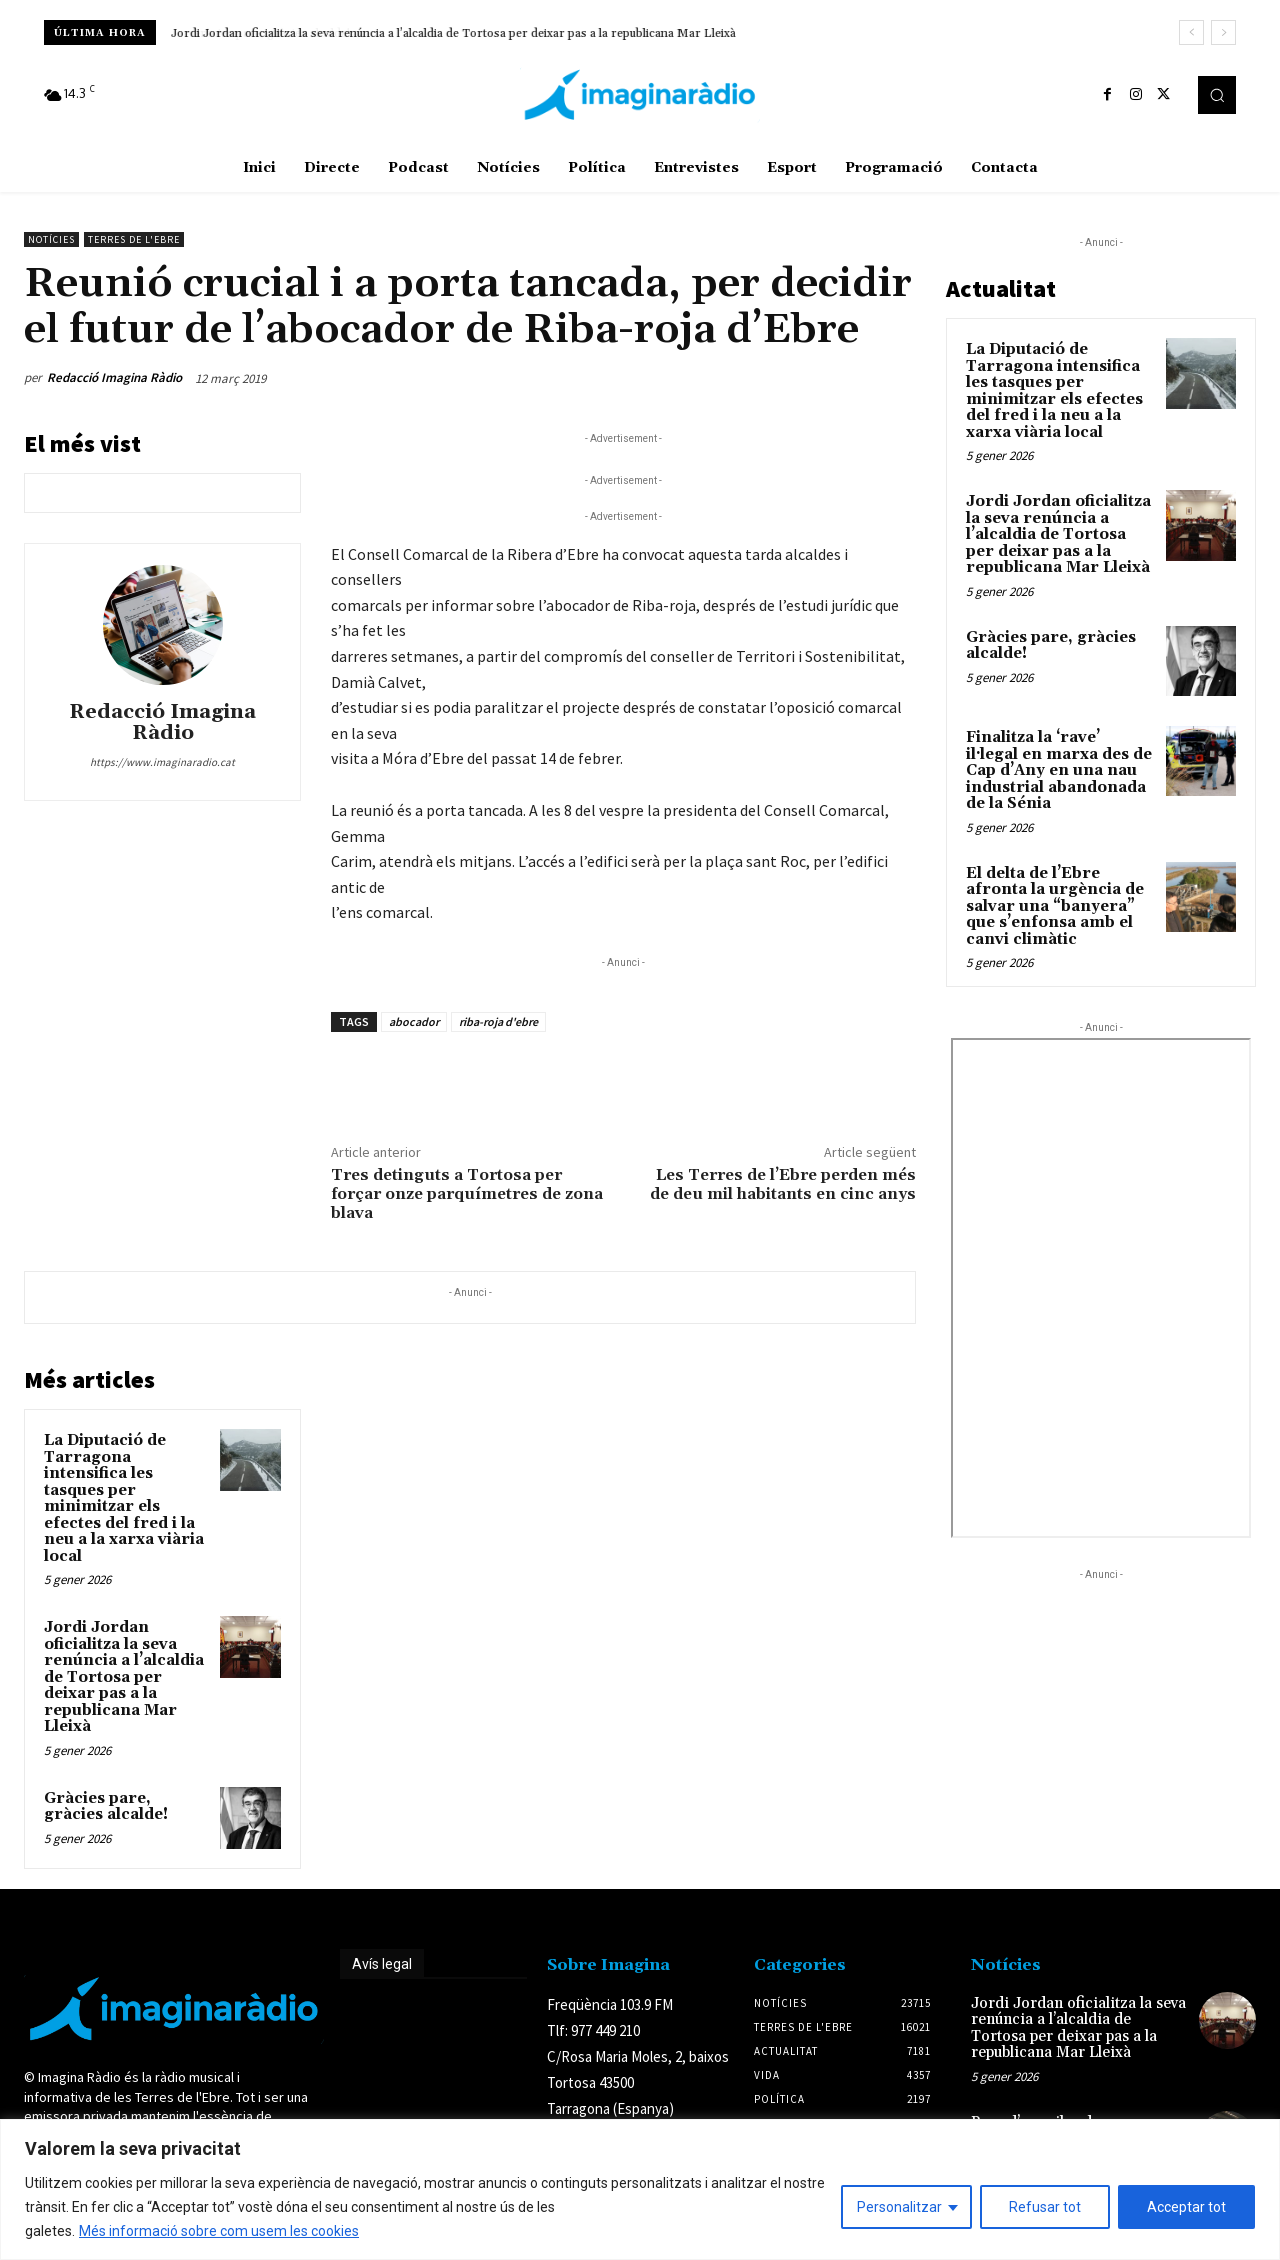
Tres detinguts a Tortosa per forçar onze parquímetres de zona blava (467, 1194)
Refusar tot (1045, 2207)
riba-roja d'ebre (498, 1021)
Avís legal (382, 1964)
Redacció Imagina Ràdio (114, 377)
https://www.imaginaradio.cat (162, 762)
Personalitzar (899, 2207)
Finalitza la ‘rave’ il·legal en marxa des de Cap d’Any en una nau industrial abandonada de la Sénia (1059, 770)
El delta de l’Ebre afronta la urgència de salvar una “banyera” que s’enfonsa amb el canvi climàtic (1055, 906)
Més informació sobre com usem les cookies (219, 2231)
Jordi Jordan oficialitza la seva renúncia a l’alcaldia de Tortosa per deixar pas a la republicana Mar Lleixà (453, 33)
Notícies (51, 239)
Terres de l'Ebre (134, 239)
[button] (1217, 95)
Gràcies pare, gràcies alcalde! (106, 1807)
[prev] (1191, 32)
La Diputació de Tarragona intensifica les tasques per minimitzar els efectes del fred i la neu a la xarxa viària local (124, 1498)
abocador (414, 1021)
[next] (1223, 32)
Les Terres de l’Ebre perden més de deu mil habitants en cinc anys (783, 1184)
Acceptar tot (1186, 2207)
